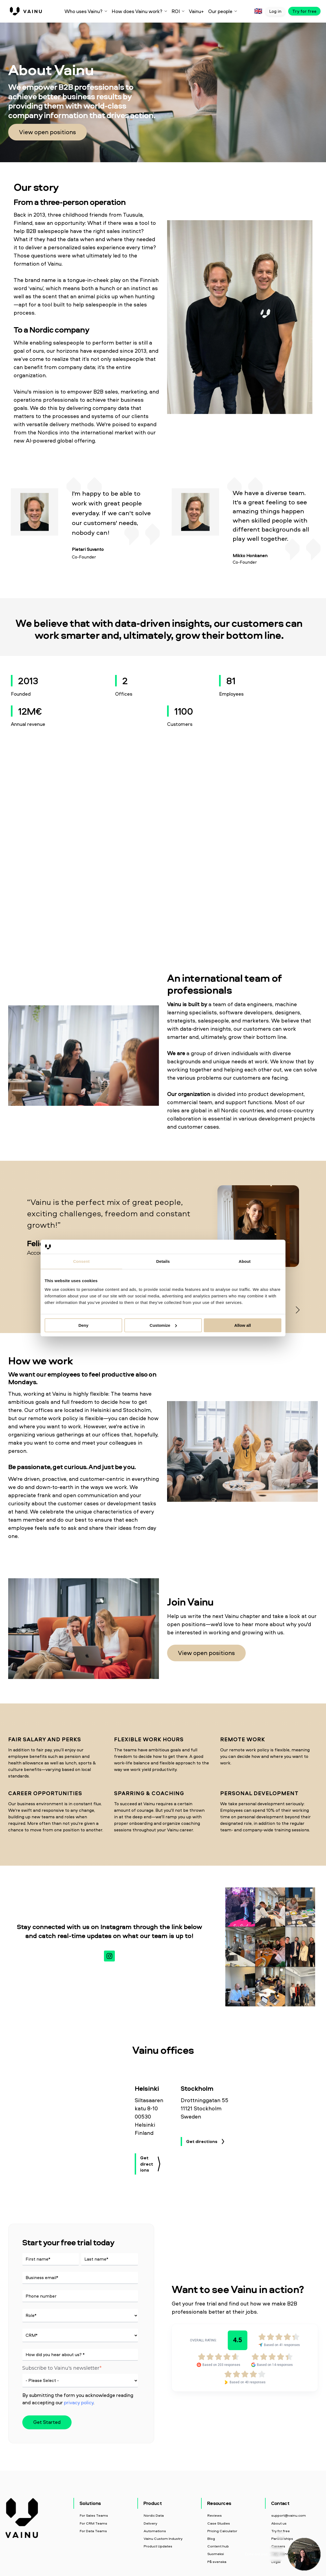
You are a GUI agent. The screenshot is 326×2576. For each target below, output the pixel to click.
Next (296, 1308)
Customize (163, 1325)
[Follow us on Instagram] (109, 1956)
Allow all (242, 1325)
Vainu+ (196, 11)
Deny (83, 1325)
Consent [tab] (81, 1261)
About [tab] (245, 1261)
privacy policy (78, 2402)
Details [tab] (163, 1261)
